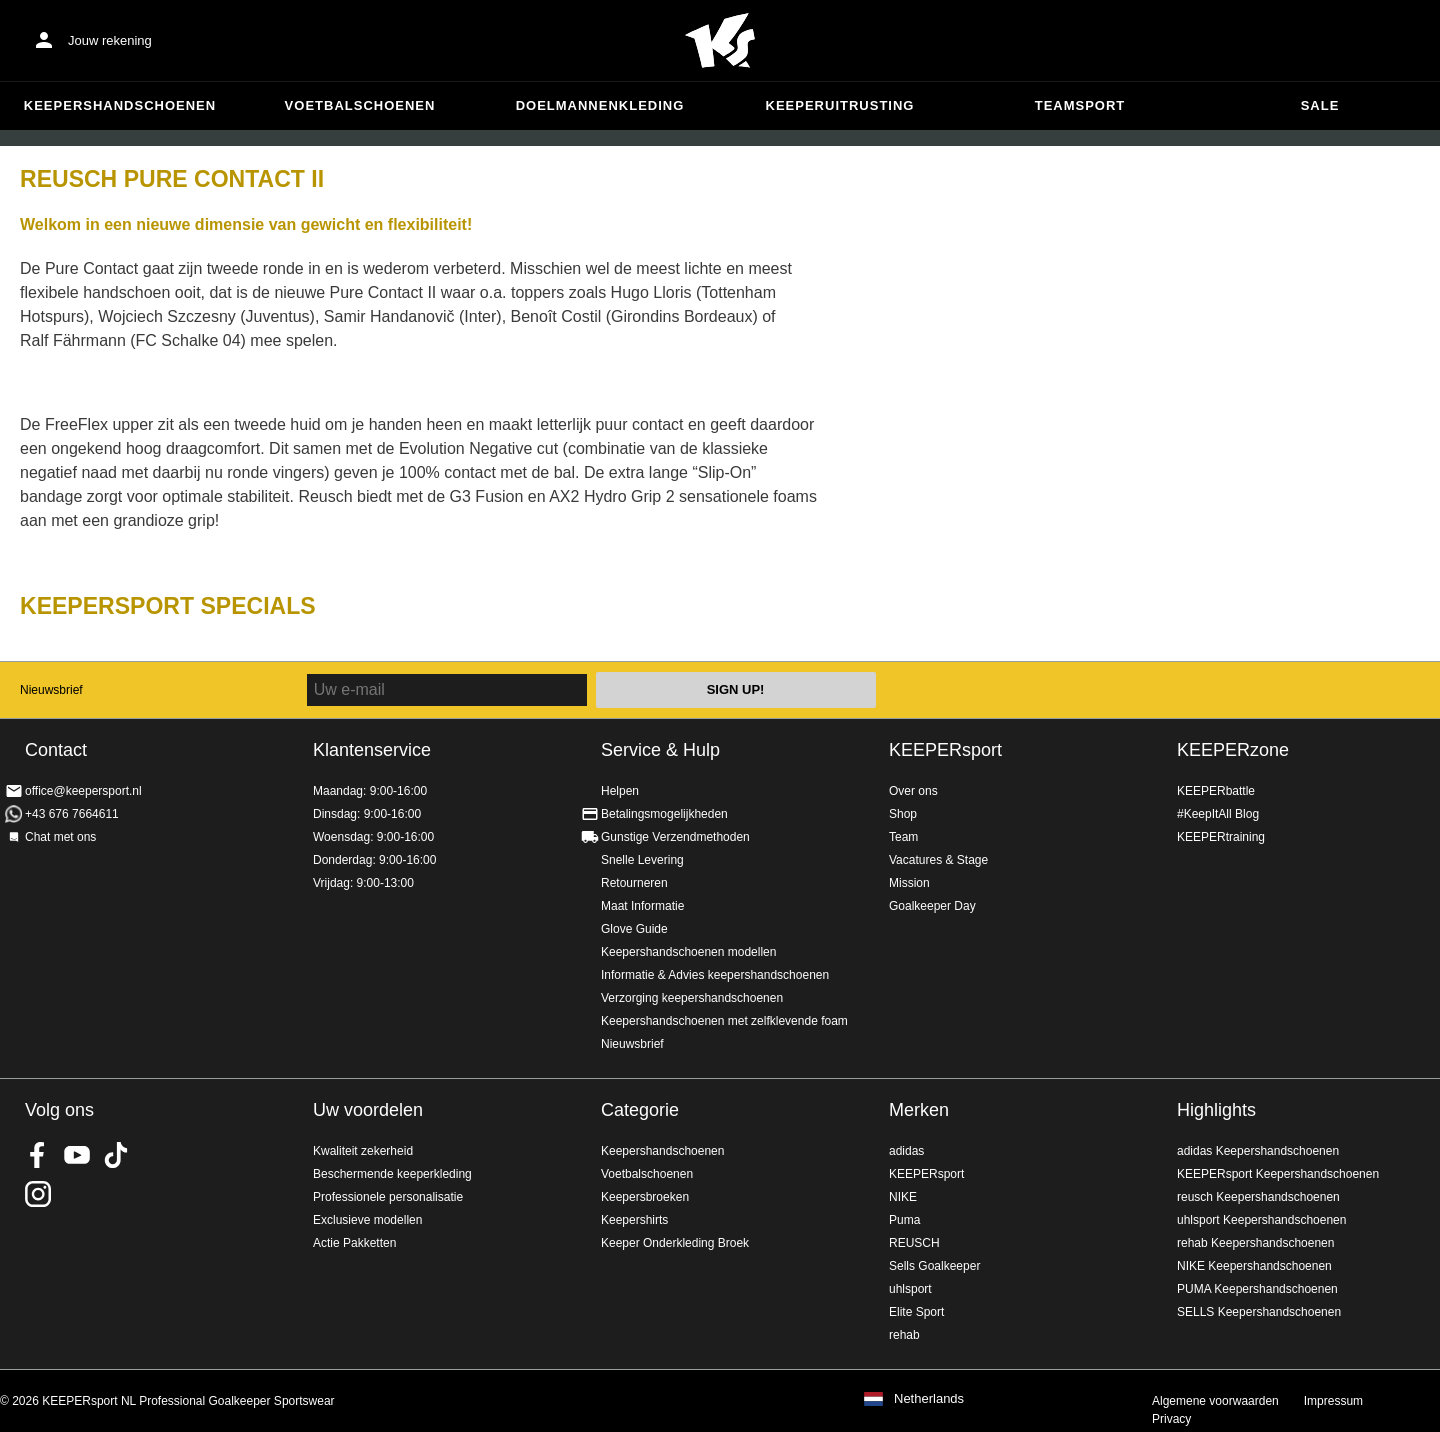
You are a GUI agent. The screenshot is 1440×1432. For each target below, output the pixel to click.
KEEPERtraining (1221, 837)
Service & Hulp (660, 750)
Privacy (1171, 1419)
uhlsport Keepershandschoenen (1261, 1220)
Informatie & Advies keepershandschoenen (715, 975)
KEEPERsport (945, 750)
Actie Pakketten (354, 1243)
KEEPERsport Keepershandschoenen (1278, 1174)
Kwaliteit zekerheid (363, 1151)
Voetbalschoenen (360, 105)
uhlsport (910, 1289)
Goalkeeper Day (932, 906)
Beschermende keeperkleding (392, 1174)
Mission (909, 883)
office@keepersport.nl (83, 791)
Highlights (1216, 1110)
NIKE (903, 1197)
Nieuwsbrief (51, 690)
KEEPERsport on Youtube (77, 1155)
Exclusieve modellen (367, 1220)
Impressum (1333, 1401)
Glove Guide (634, 929)
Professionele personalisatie (388, 1197)
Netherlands (929, 1399)
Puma (904, 1220)
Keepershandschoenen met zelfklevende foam (724, 1021)
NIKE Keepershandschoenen (1254, 1266)
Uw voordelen (368, 1110)
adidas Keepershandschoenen (1258, 1151)
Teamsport (1080, 105)
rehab (904, 1335)
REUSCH (914, 1243)
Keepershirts (634, 1220)
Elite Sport (916, 1312)
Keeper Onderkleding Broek (675, 1243)
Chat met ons (60, 837)
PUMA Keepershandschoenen (1257, 1289)
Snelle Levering (642, 860)
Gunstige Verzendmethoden (675, 837)
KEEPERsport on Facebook (38, 1155)
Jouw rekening (110, 40)
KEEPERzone (1233, 750)
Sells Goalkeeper (934, 1266)
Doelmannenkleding (600, 105)
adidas (906, 1151)
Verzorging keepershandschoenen (692, 998)
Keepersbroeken (645, 1197)
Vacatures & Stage (938, 860)
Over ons (913, 791)
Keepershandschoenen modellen (688, 952)
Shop (903, 814)
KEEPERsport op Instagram (38, 1194)
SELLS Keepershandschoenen (1259, 1312)
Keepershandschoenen (120, 105)
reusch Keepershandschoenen (1258, 1197)
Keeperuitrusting (840, 105)
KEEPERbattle (1216, 791)
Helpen (620, 791)
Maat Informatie (642, 906)
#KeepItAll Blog (1218, 814)
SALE (1320, 105)
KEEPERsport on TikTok (116, 1155)
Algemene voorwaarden (1215, 1401)
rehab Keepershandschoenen (1255, 1243)
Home (720, 41)
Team (903, 837)
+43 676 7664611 (72, 814)
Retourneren (634, 883)
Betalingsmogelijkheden (664, 814)
